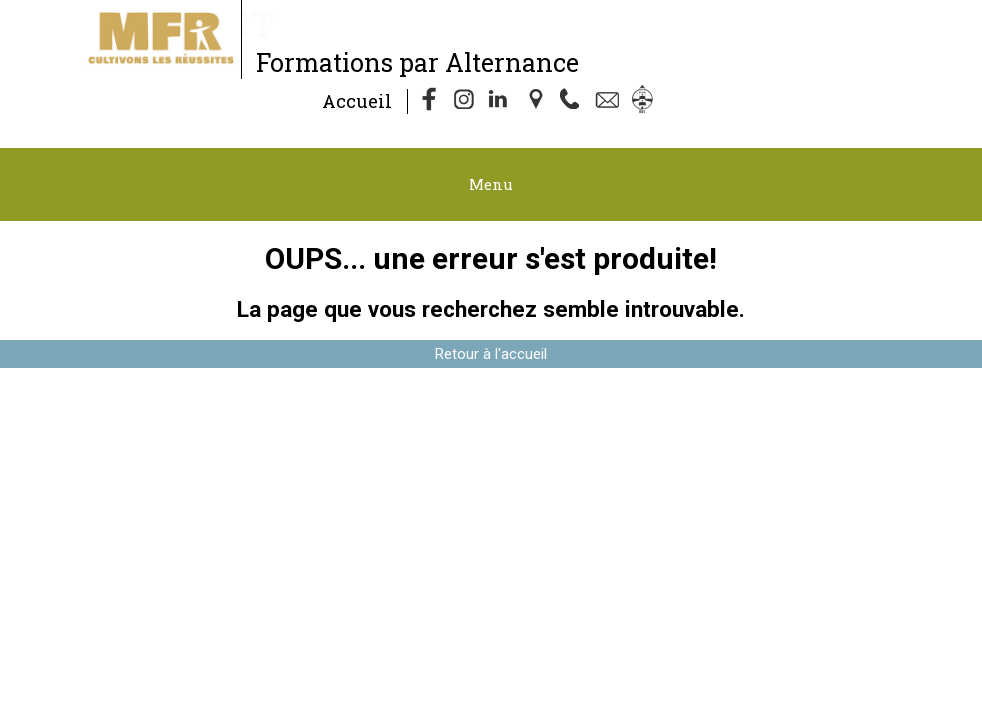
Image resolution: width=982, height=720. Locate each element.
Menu (491, 184)
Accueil (357, 101)
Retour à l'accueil (491, 354)
